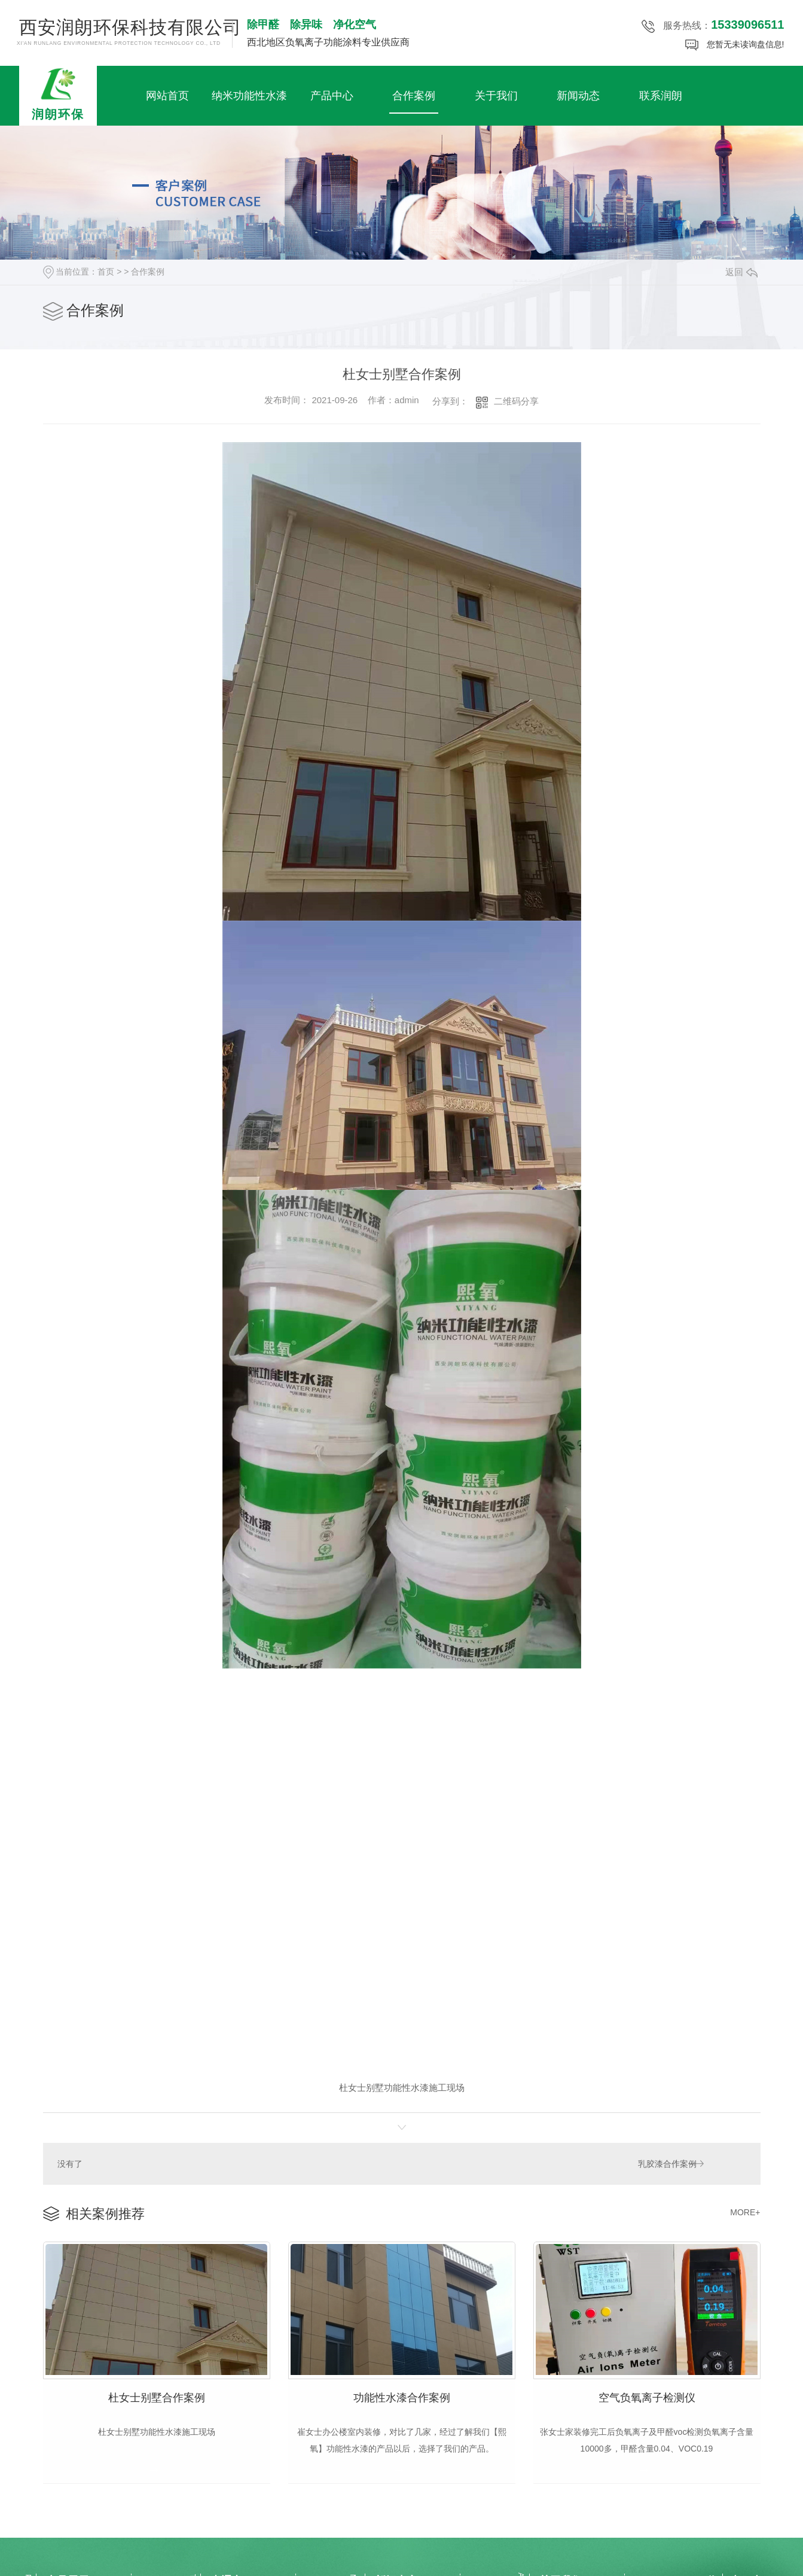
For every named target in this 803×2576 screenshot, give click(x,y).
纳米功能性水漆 (249, 96)
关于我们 (496, 96)
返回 (741, 272)
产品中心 (331, 96)
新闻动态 (578, 96)
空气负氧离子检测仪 (647, 2396)
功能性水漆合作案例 (401, 2396)
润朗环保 (58, 93)
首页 (105, 271)
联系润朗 (660, 96)
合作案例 (413, 96)
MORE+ (745, 2211)
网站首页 (167, 96)
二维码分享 (516, 401)
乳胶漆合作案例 (667, 2163)
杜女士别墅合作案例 (156, 2396)
